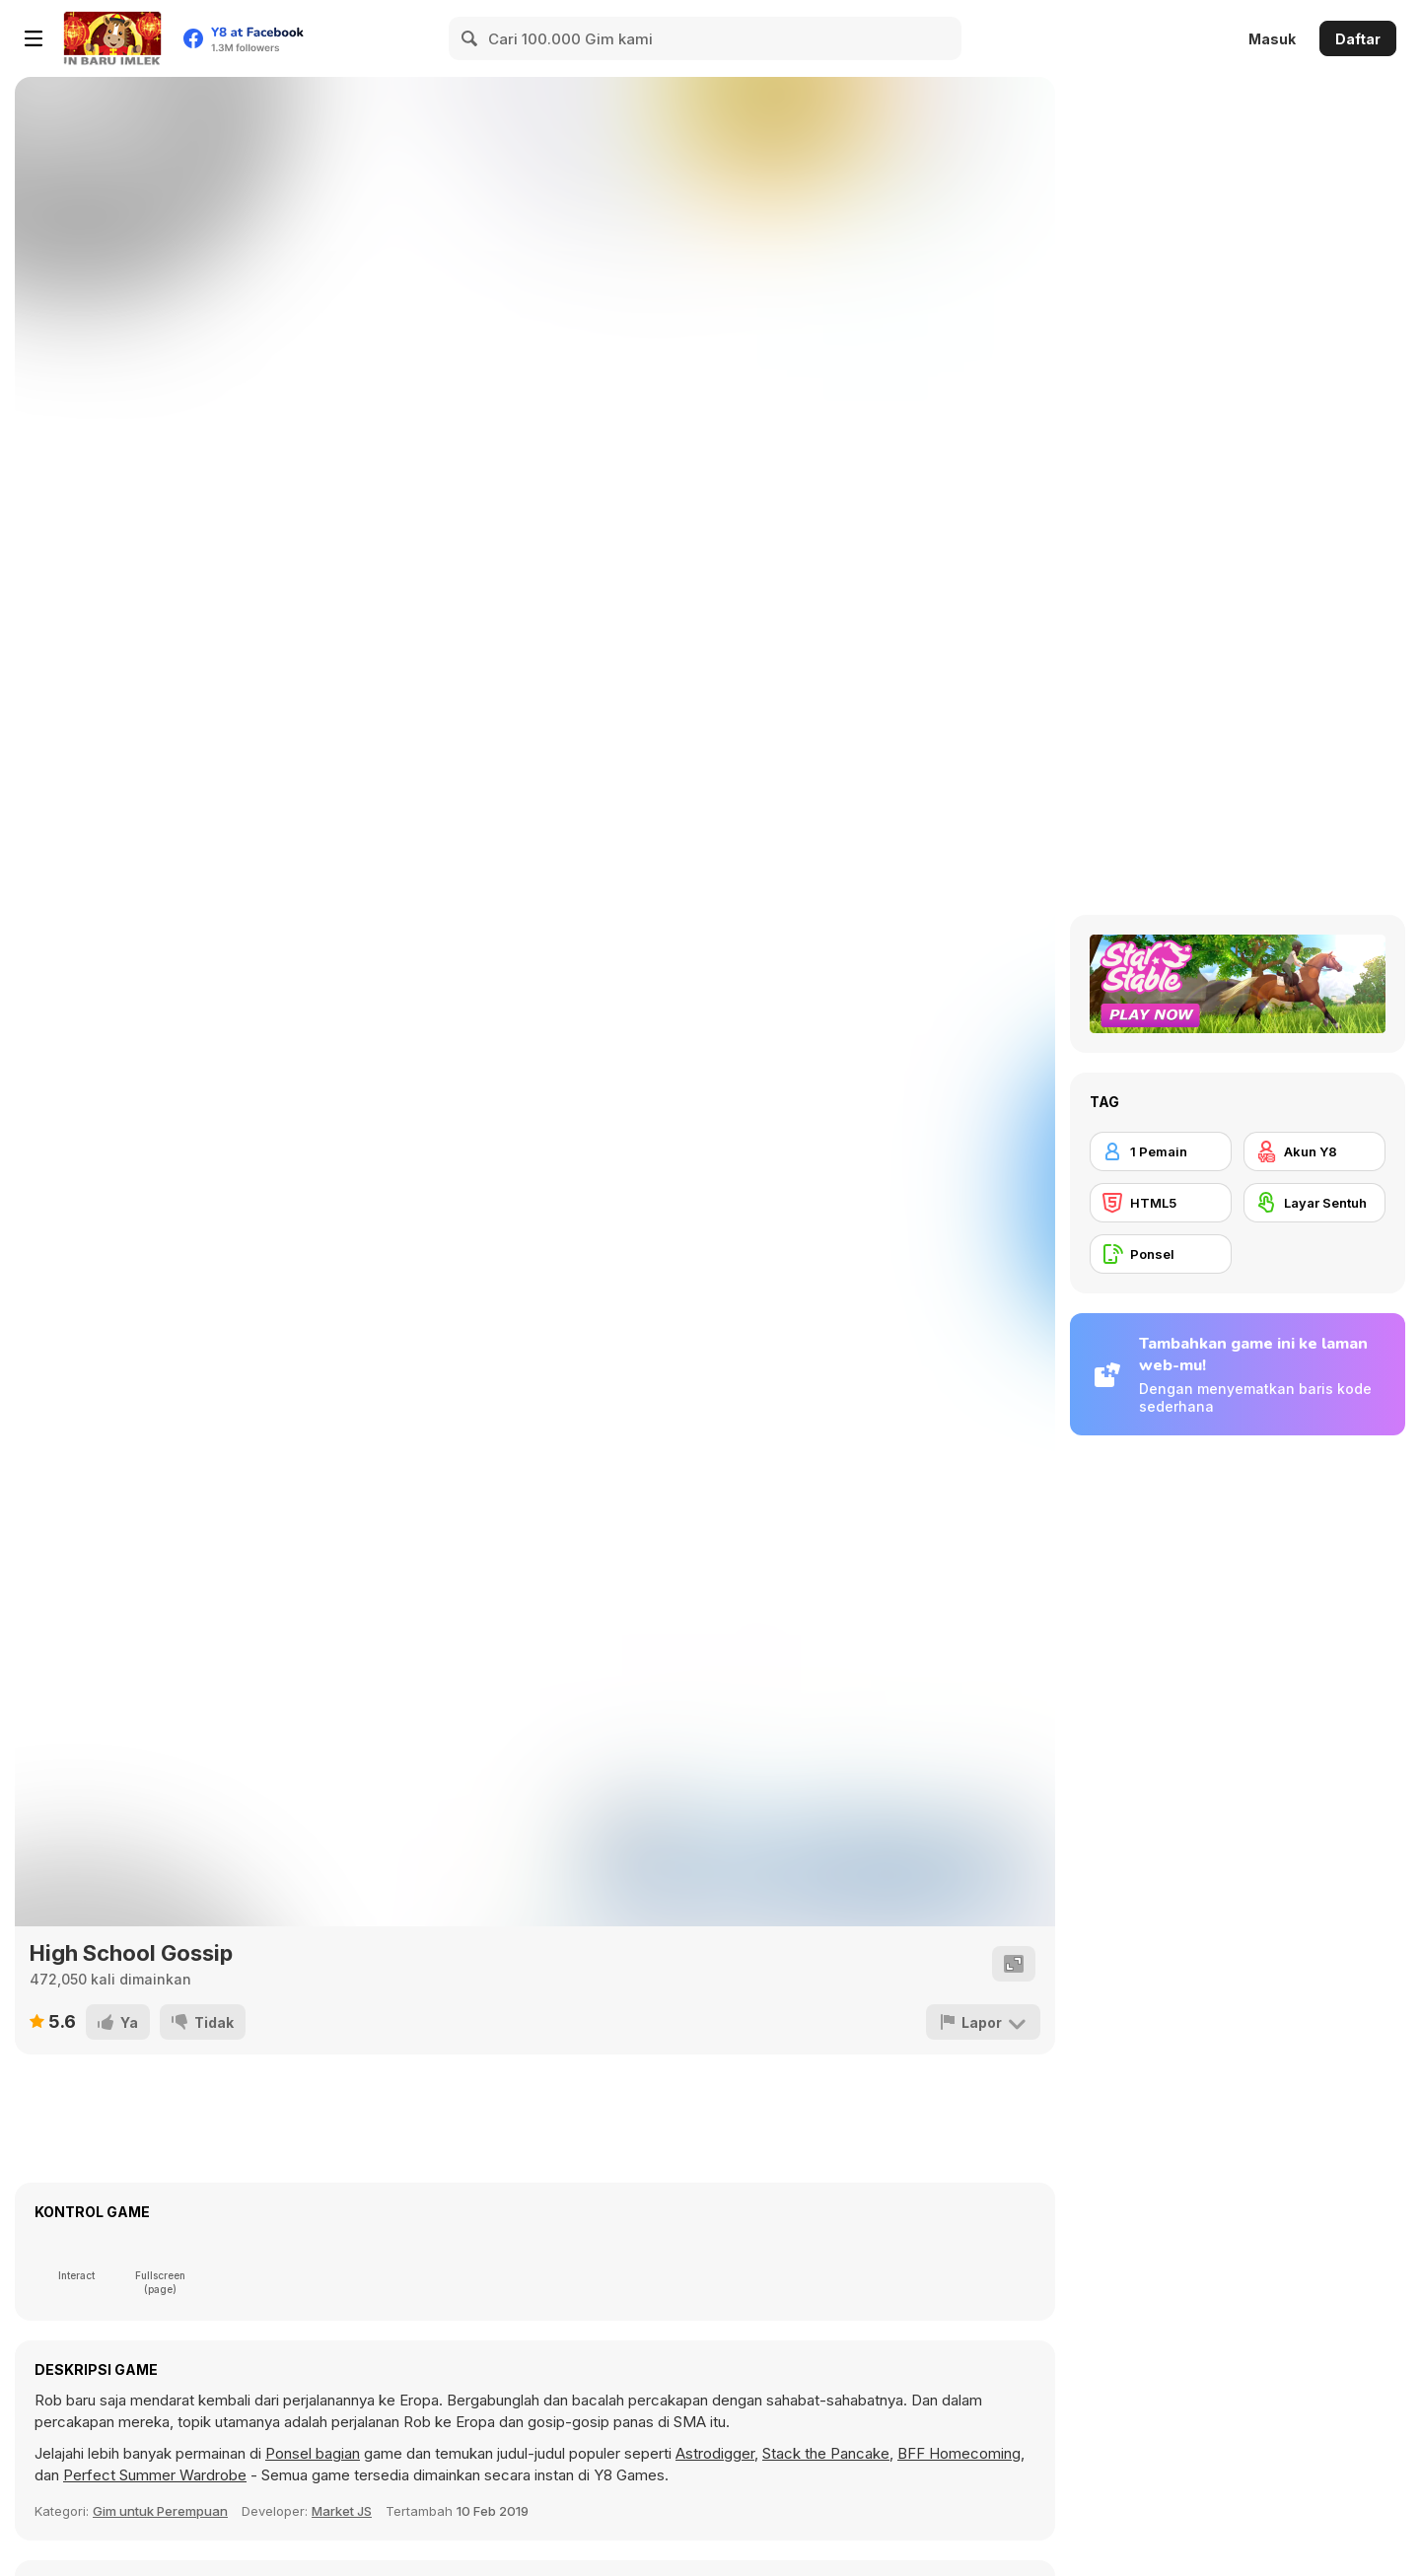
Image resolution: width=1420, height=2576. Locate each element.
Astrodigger (714, 2453)
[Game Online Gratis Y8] (112, 38)
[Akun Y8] (1314, 1151)
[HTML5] (1161, 1202)
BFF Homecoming (959, 2453)
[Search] (470, 38)
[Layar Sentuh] (1314, 1202)
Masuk (1272, 39)
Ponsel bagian (312, 2453)
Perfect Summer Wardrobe (155, 2475)
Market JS (342, 2511)
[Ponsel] (1161, 1254)
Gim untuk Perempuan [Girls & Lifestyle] (160, 2511)
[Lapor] (983, 2022)
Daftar (1358, 39)
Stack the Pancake (825, 2453)
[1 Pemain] (1161, 1151)
